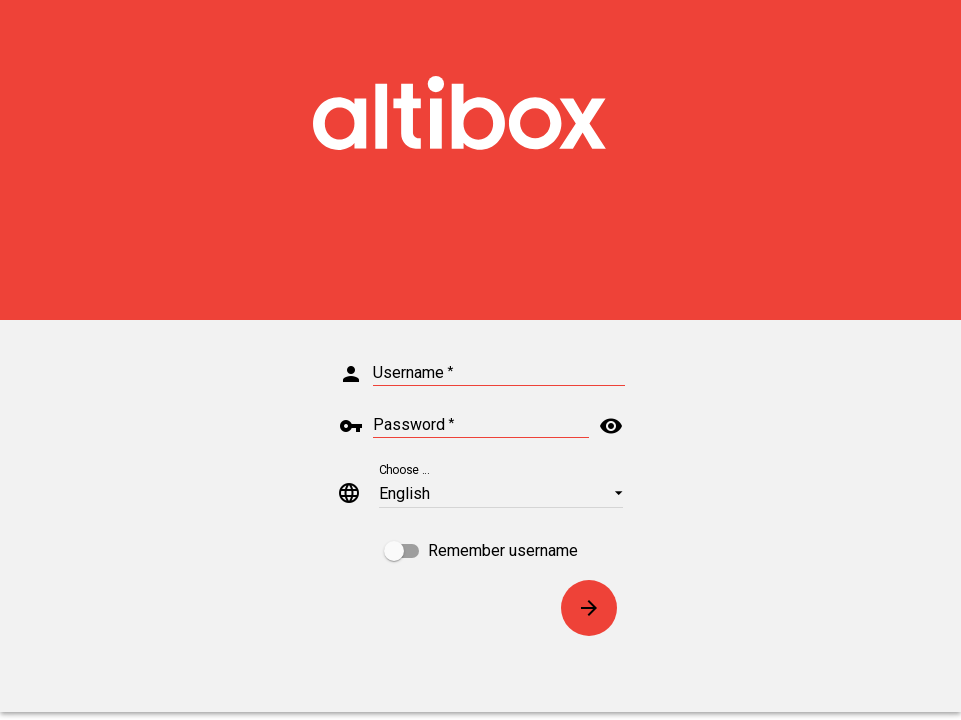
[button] (501, 493)
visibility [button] (611, 426)
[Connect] (589, 608)
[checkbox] (481, 551)
